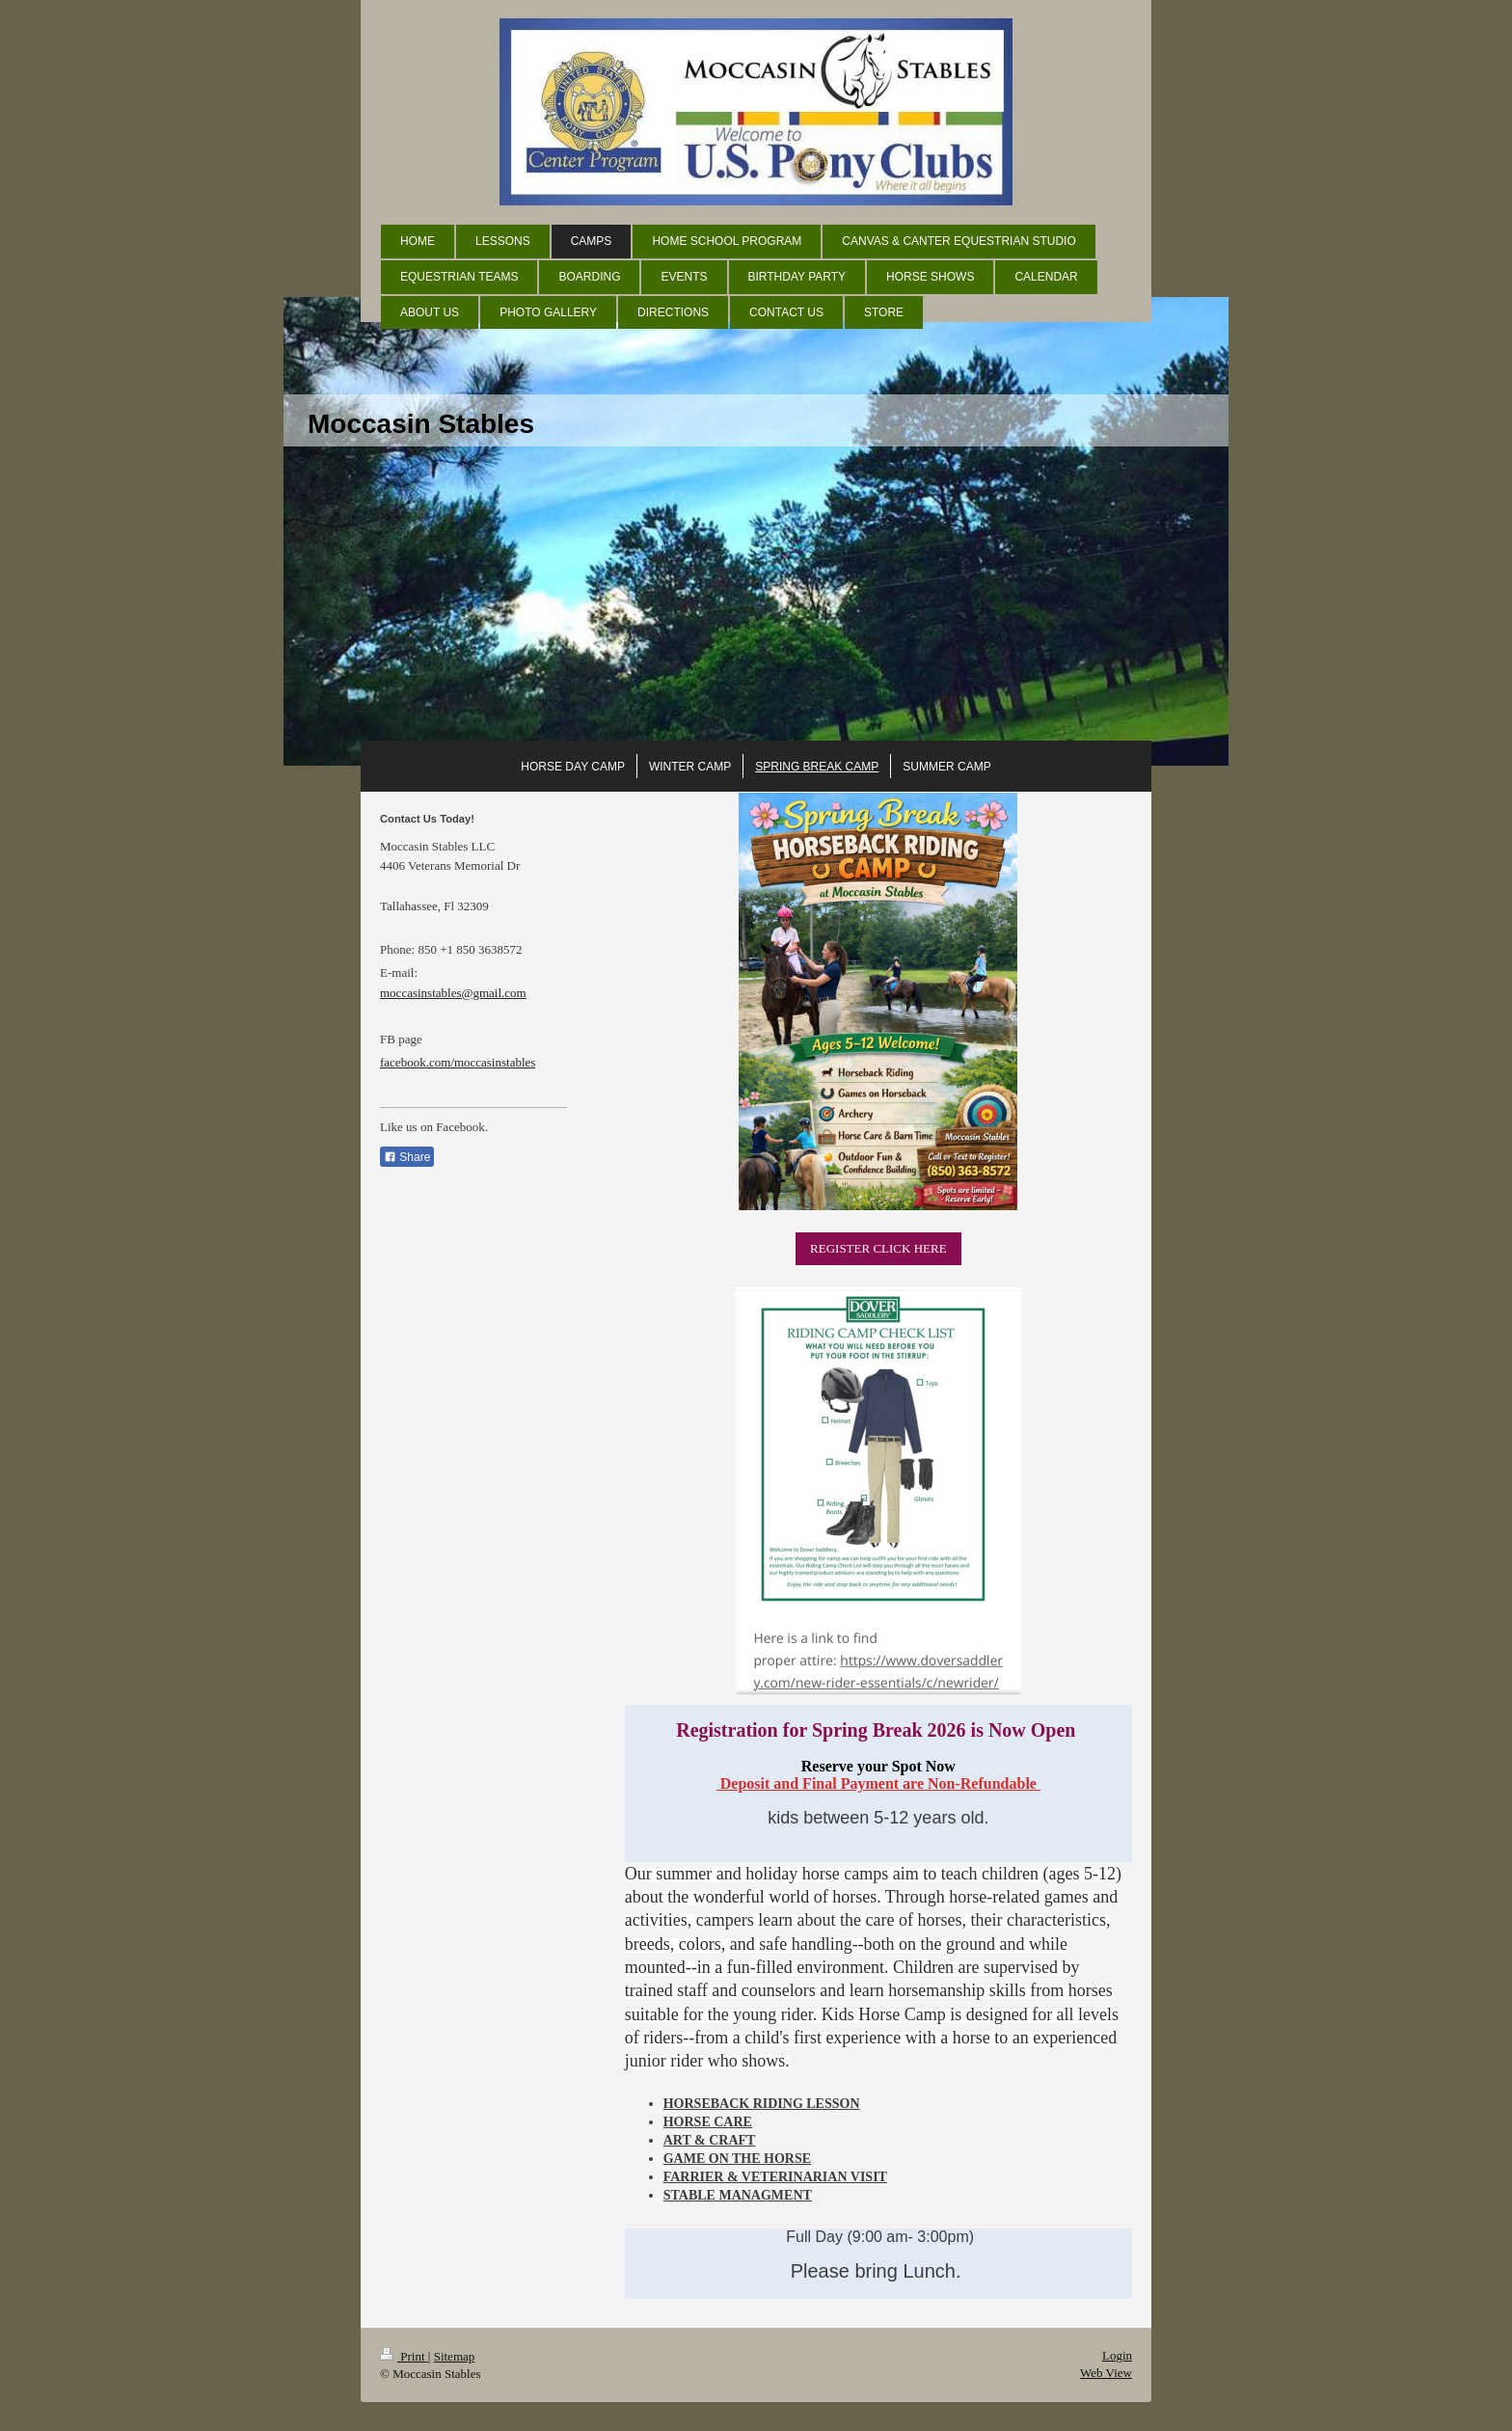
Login (1117, 2355)
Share (407, 1157)
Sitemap (454, 2356)
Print (404, 2356)
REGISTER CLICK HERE (878, 1248)
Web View (1106, 2372)
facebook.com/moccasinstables (457, 1062)
